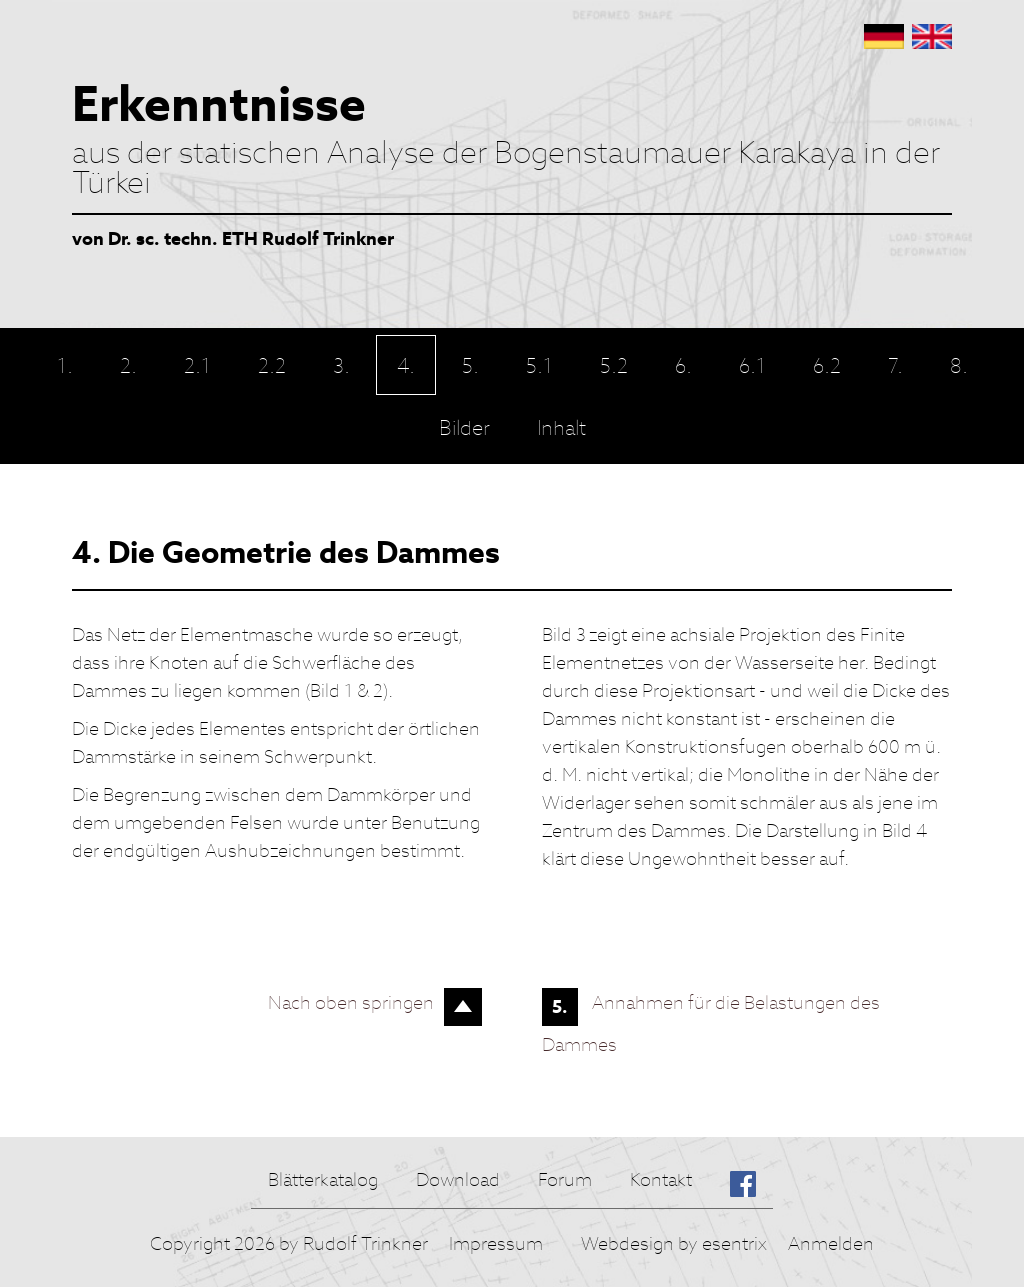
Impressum (496, 1243)
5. (560, 1006)
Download (458, 1179)
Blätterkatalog (323, 1179)
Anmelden (831, 1243)
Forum (565, 1179)
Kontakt (661, 1179)
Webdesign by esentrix (674, 1243)
